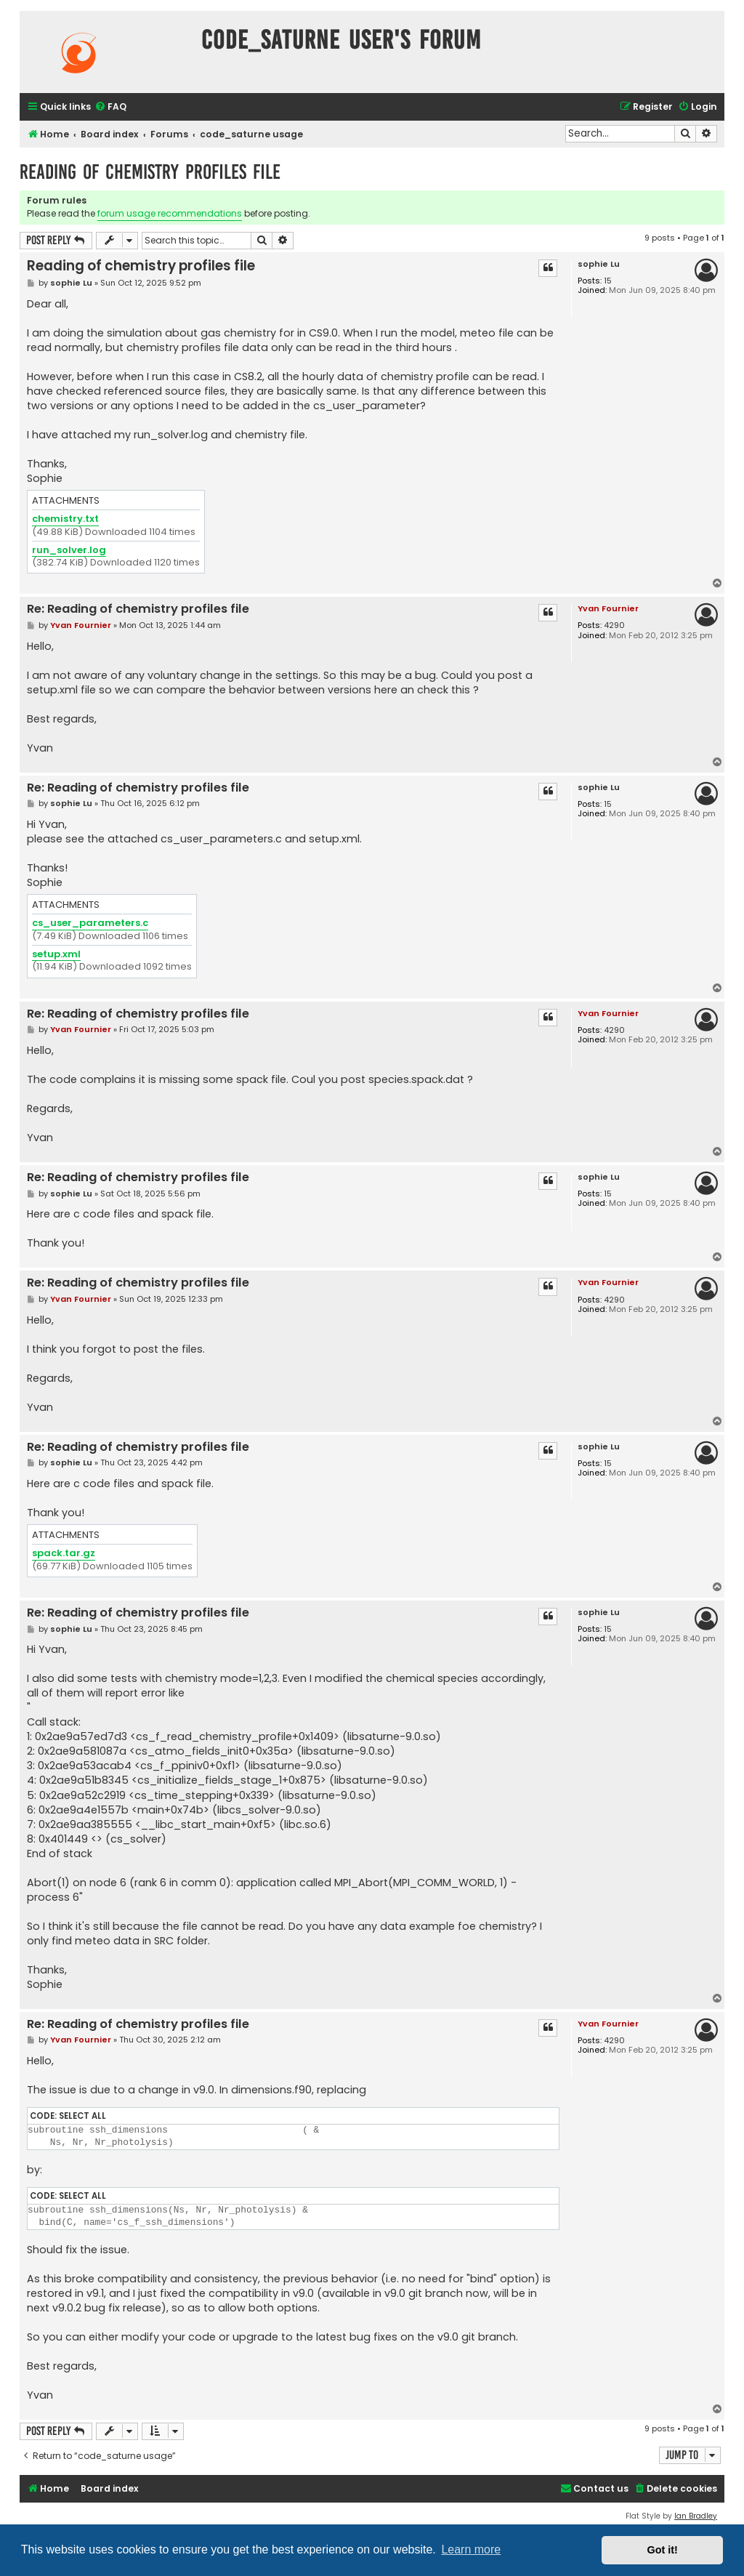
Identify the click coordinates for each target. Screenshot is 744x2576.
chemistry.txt (65, 519)
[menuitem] (110, 107)
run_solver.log (69, 550)
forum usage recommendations (169, 213)
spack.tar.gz (63, 1553)
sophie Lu (599, 264)
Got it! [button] (662, 2550)
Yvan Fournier (608, 608)
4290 (614, 625)
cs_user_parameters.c (90, 923)
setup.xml (56, 955)
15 (608, 281)
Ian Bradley (695, 2516)
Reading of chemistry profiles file (150, 172)
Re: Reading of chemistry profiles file (138, 609)
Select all (82, 2116)
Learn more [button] (471, 2549)
